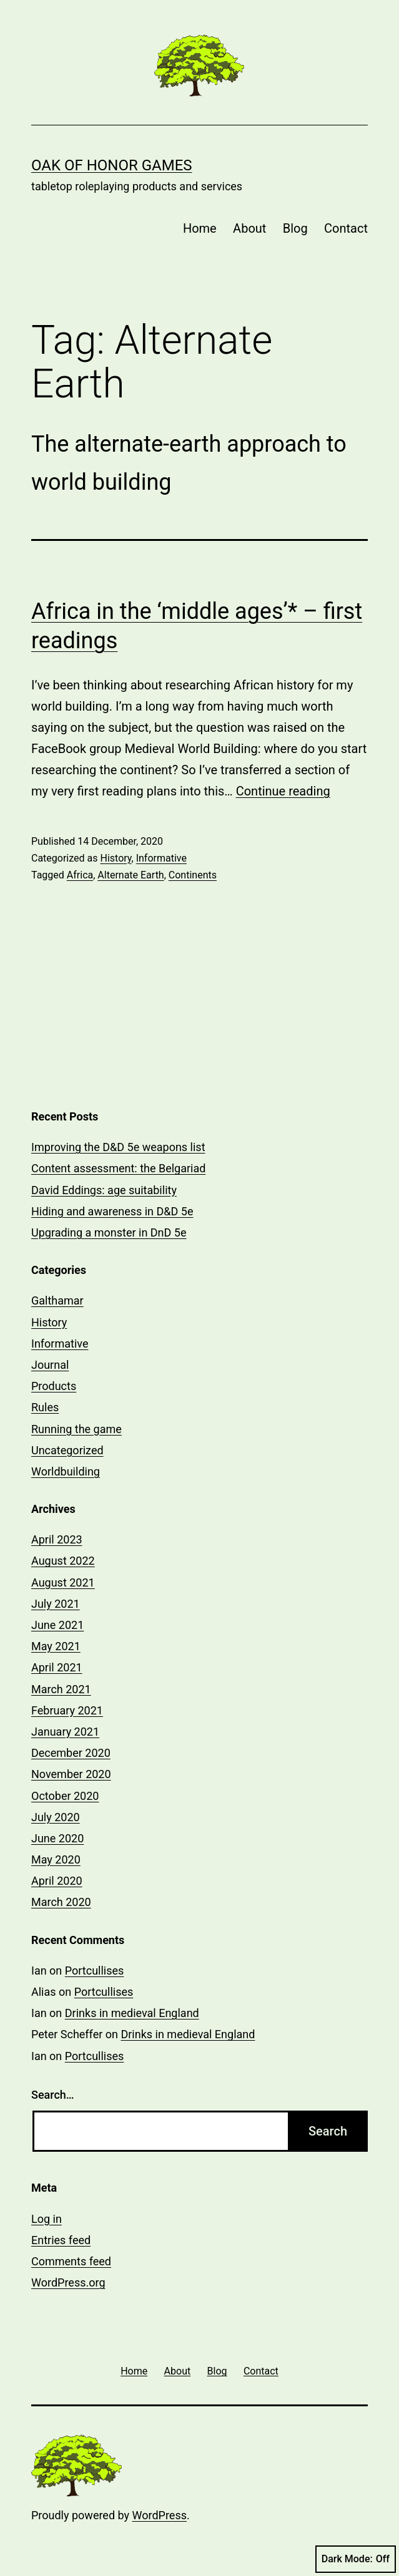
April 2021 (56, 1667)
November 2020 (71, 1774)
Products (53, 1385)
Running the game (76, 1429)
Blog (295, 228)
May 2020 (56, 1859)
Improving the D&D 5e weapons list (118, 1147)
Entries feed (61, 2240)
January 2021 (65, 1731)
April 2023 (56, 1539)
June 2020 (57, 1838)
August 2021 (63, 1582)
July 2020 (55, 1817)
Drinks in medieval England (132, 2012)
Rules (45, 1407)
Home (200, 228)
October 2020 (65, 1795)
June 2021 (57, 1624)
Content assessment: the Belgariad (118, 1168)
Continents (193, 875)
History (115, 858)
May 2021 (56, 1646)
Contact (346, 228)
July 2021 (55, 1603)
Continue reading (283, 791)
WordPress (159, 2515)
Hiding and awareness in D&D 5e (112, 1211)
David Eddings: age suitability (104, 1190)
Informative (161, 858)
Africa (80, 875)
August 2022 (63, 1560)
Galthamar (57, 1300)
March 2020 (61, 1901)
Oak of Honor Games (111, 165)
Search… (52, 2094)
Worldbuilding (65, 1471)
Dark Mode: (356, 2559)
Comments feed (71, 2261)
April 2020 (56, 1880)
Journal (50, 1364)
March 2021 (61, 1689)
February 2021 (67, 1710)
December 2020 (71, 1752)
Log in (46, 2218)
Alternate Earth (130, 875)
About (249, 228)
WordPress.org (68, 2282)
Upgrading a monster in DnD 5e (108, 1232)
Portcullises (94, 1970)
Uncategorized (67, 1450)
